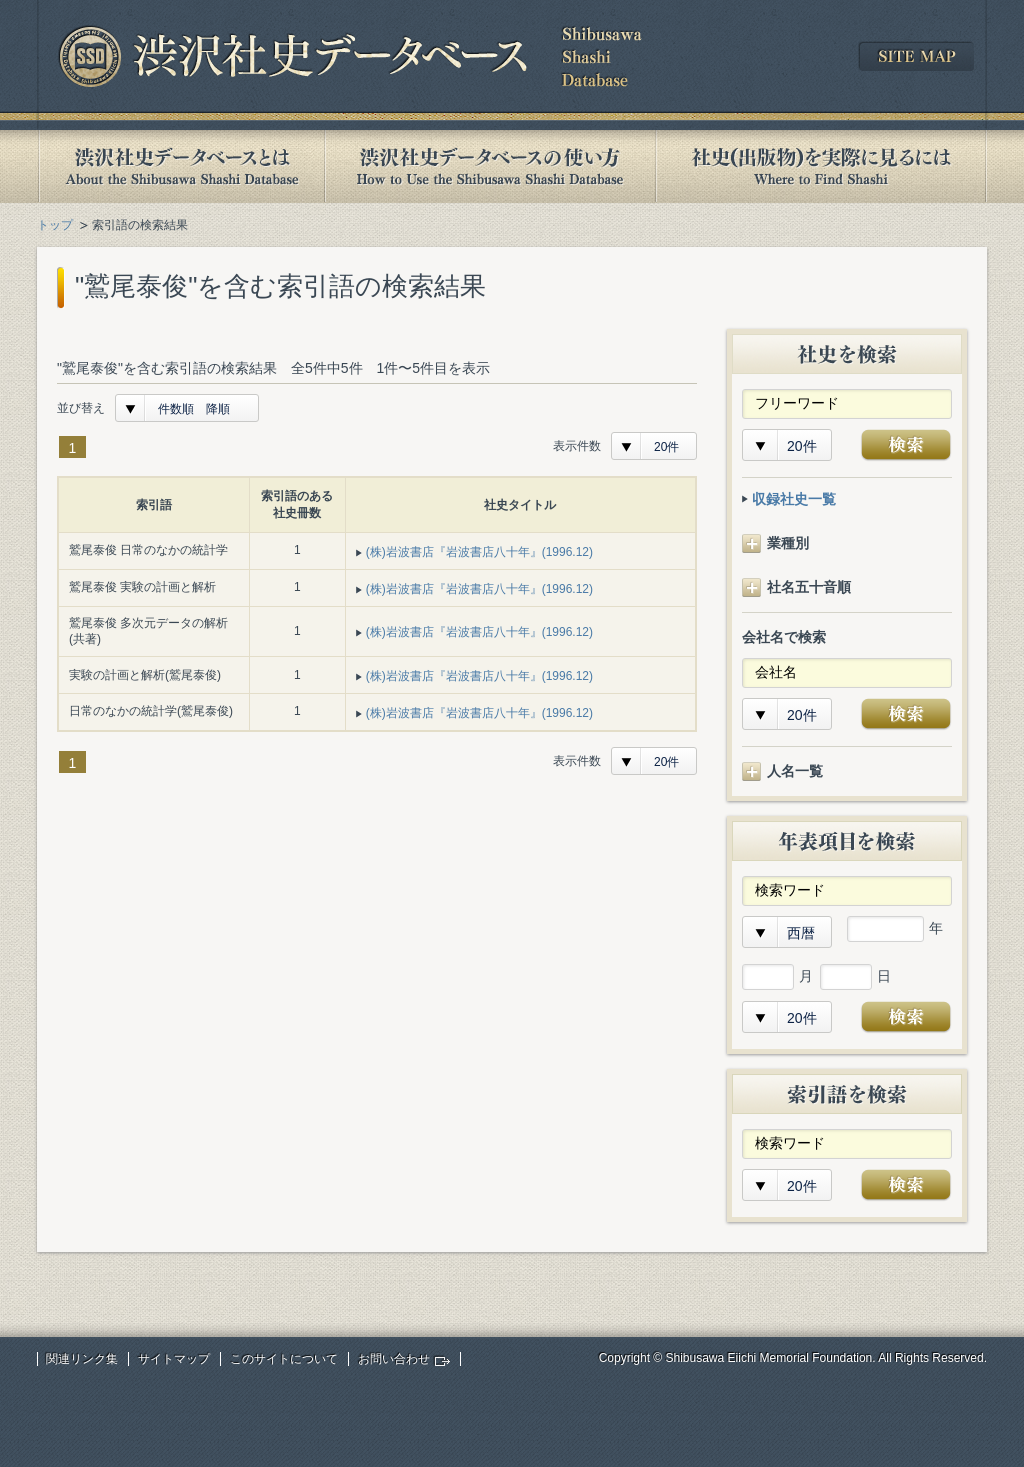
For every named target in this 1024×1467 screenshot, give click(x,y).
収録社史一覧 (794, 499)
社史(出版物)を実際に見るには (821, 166)
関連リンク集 (82, 1359)
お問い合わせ (394, 1359)
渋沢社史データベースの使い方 (490, 166)
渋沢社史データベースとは (180, 166)
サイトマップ (174, 1359)
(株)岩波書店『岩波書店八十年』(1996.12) (479, 552)
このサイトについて (284, 1359)
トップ (55, 225)
